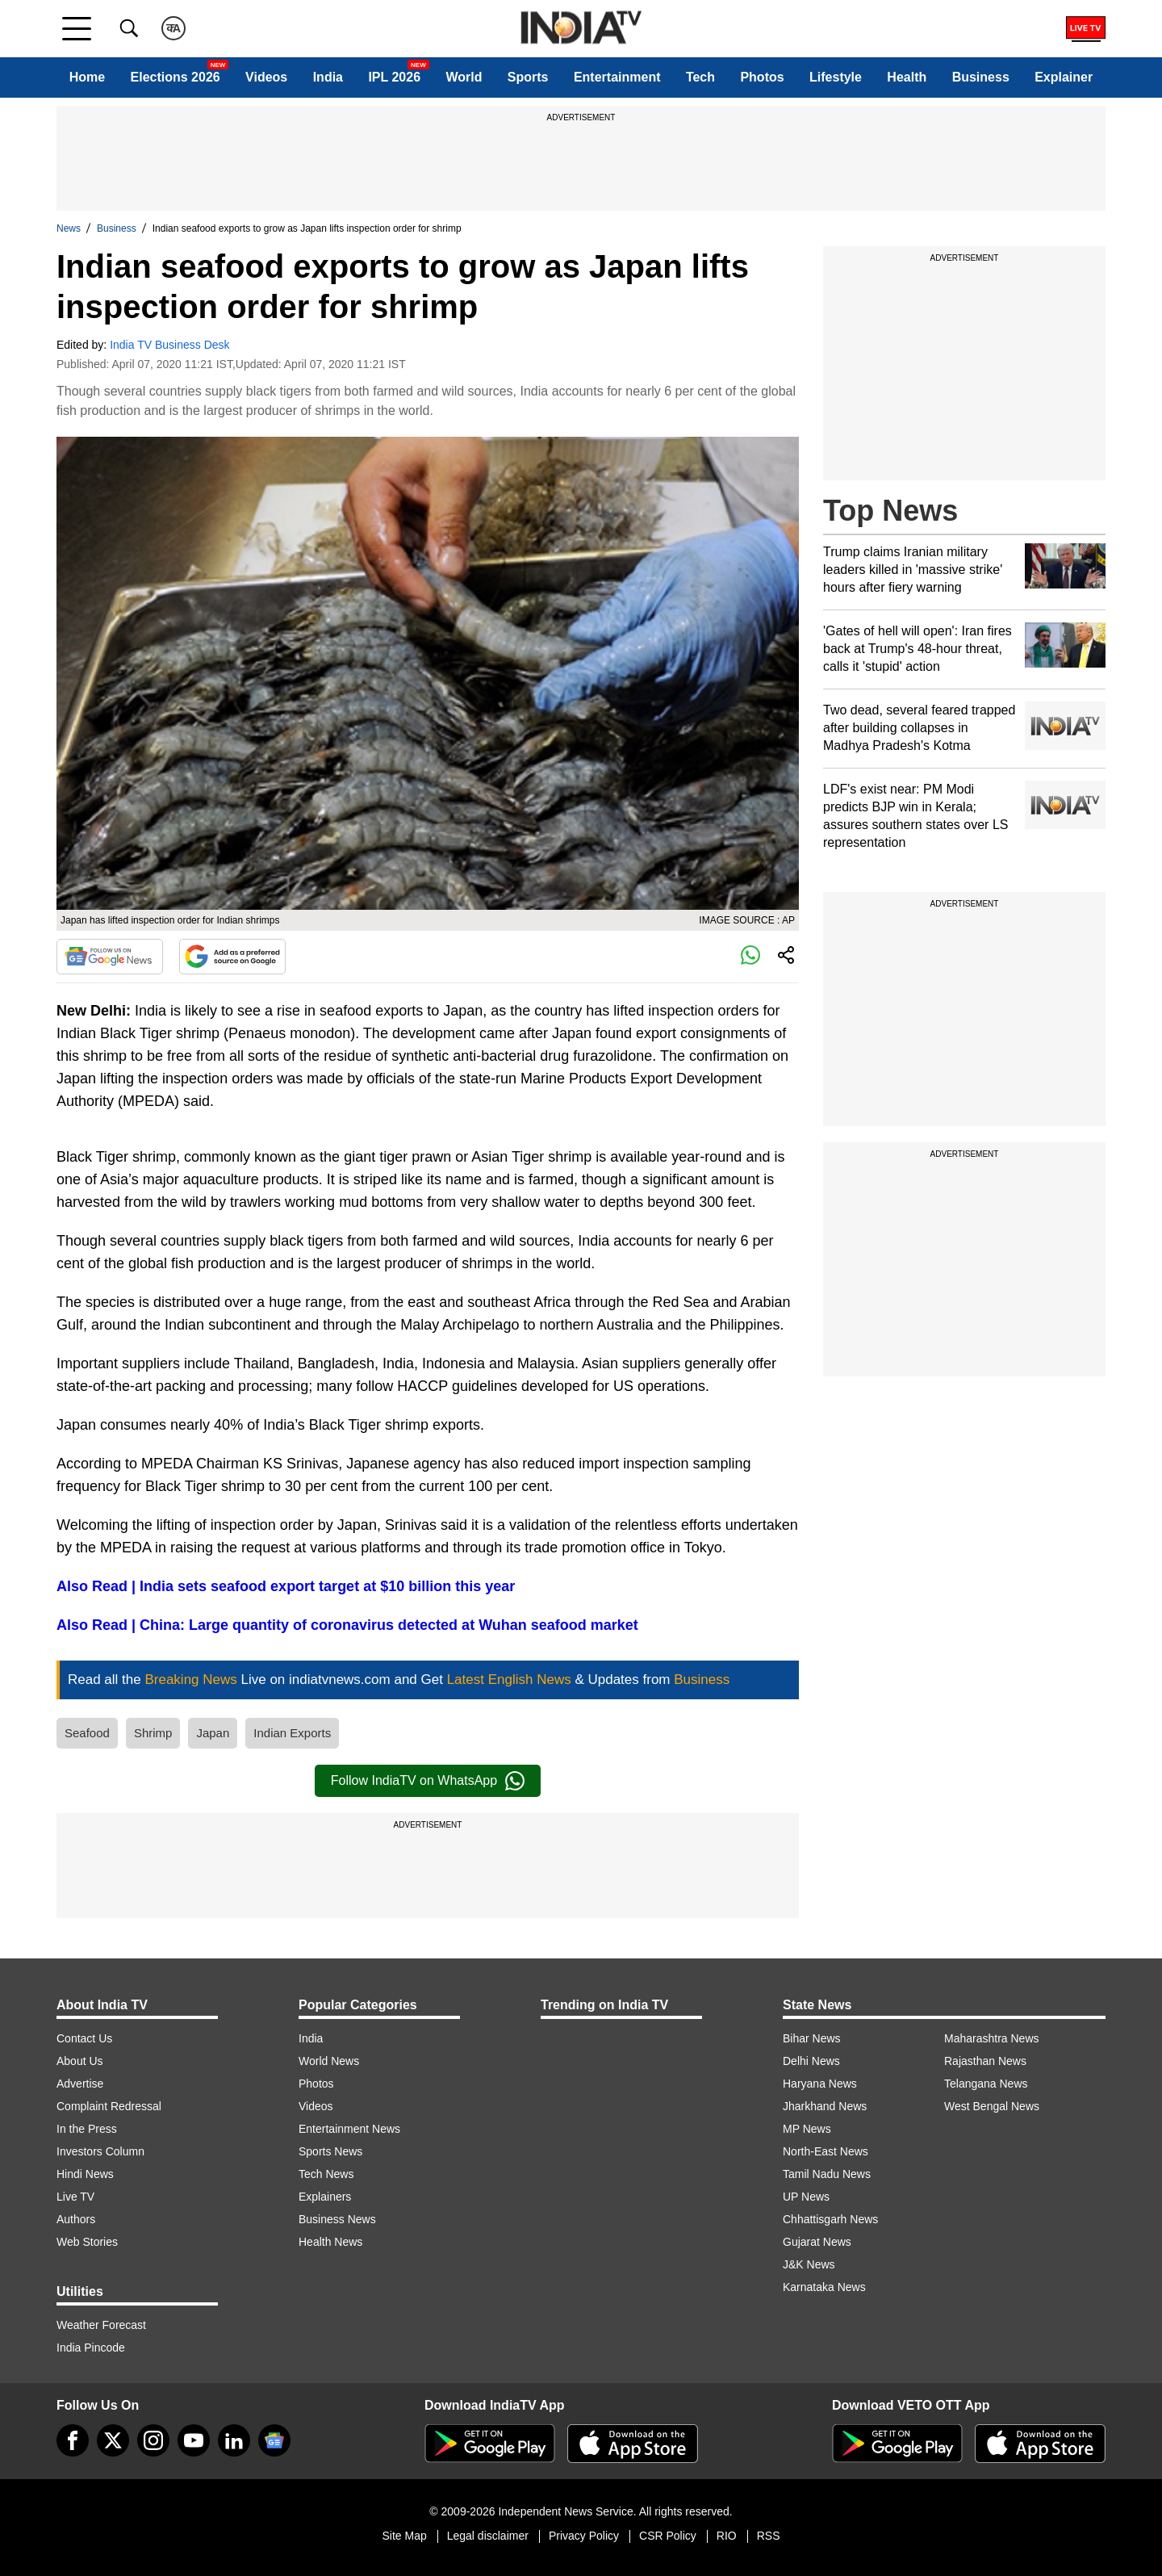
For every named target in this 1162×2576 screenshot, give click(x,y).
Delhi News (811, 2061)
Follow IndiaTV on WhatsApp (428, 1781)
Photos (762, 77)
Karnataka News (824, 2287)
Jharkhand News (825, 2106)
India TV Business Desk (169, 344)
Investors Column (100, 2151)
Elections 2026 (175, 77)
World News (329, 2061)
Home (87, 77)
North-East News (825, 2151)
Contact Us (84, 2038)
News (68, 228)
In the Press (86, 2128)
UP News (806, 2196)
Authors (75, 2219)
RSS (768, 2535)
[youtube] (194, 2440)
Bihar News (812, 2038)
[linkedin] (234, 2440)
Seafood (87, 1733)
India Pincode (90, 2347)
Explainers (325, 2196)
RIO (727, 2535)
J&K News (809, 2264)
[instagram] (153, 2440)
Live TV (75, 2196)
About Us (79, 2061)
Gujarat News (817, 2241)
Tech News (326, 2174)
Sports (528, 77)
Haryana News (820, 2083)
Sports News (330, 2151)
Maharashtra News (991, 2038)
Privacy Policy (584, 2535)
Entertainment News (349, 2128)
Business (980, 77)
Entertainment (617, 77)
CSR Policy (667, 2535)
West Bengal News (991, 2106)
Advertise (79, 2083)
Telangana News (986, 2083)
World (463, 77)
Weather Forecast (101, 2324)
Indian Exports (292, 1733)
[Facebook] (72, 2440)
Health (906, 77)
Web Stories (87, 2241)
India (328, 77)
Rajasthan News (985, 2061)
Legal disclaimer (488, 2535)
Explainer (1064, 77)
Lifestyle (835, 77)
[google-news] (274, 2440)
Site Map (404, 2535)
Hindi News (85, 2174)
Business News (337, 2219)
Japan (212, 1733)
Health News (330, 2241)
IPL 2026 (394, 77)
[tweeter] (113, 2440)
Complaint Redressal (108, 2106)
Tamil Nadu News (827, 2174)
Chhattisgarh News (830, 2219)
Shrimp (153, 1733)
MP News (807, 2128)
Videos (266, 77)
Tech (700, 77)
